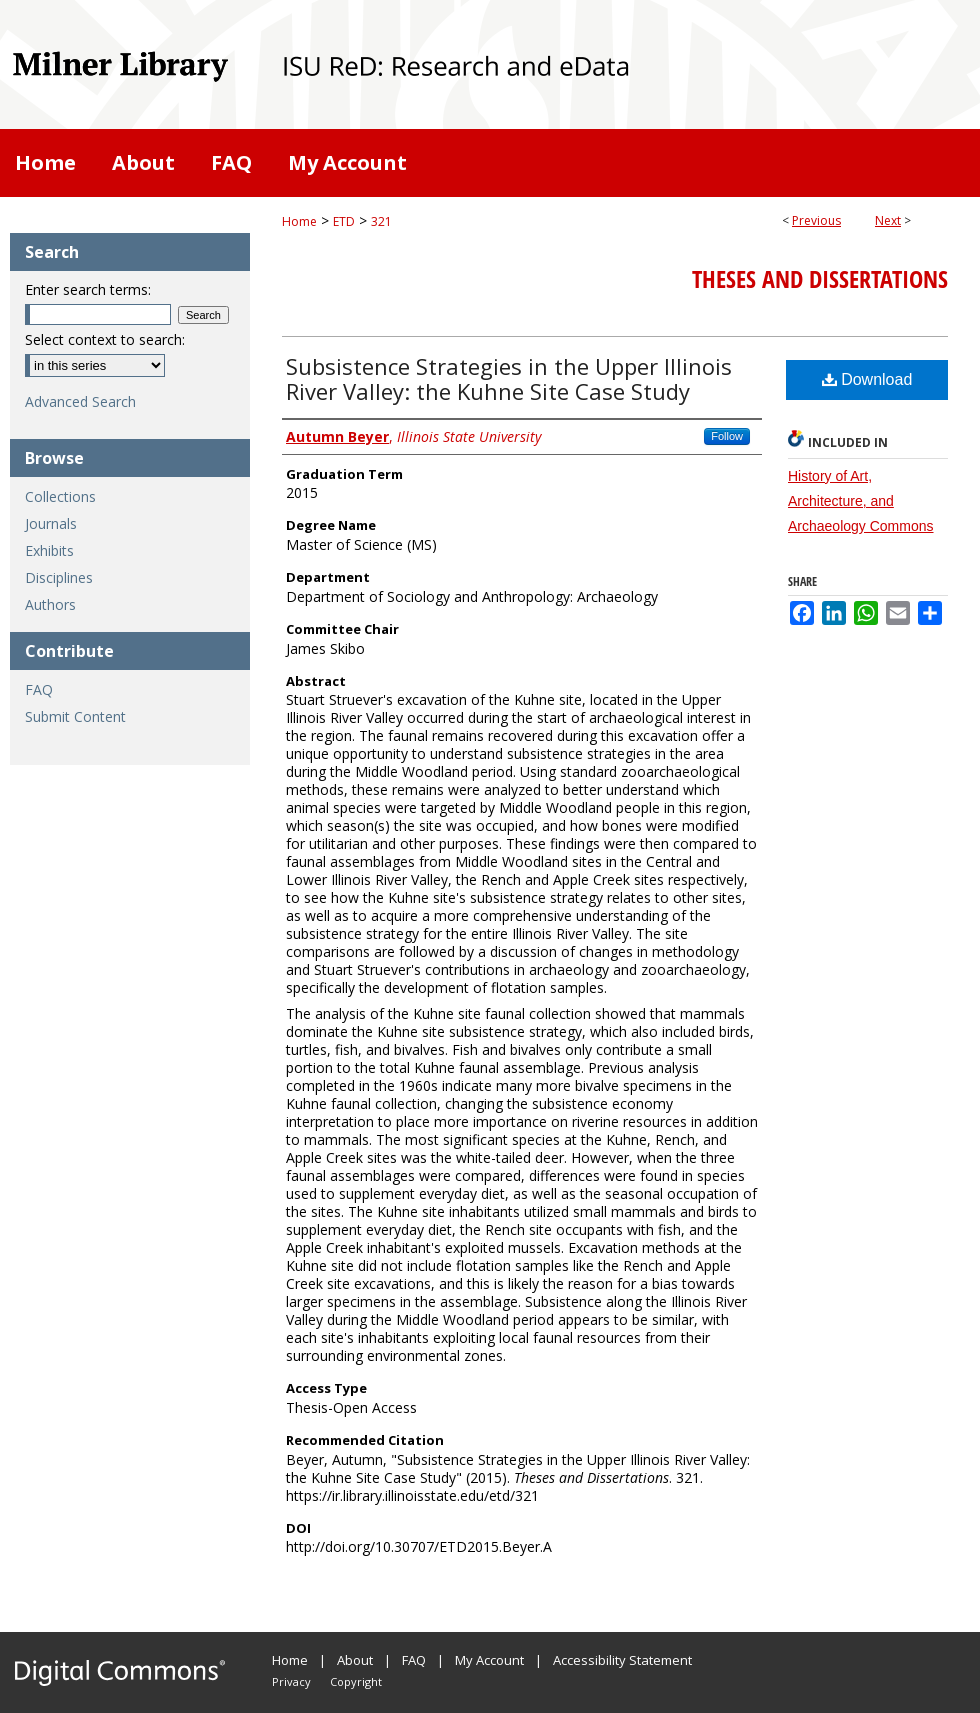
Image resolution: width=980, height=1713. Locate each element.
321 (381, 221)
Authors (50, 604)
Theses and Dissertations (820, 279)
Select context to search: (105, 339)
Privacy (291, 1681)
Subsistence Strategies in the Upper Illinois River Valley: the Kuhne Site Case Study (509, 378)
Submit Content (75, 716)
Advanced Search (80, 401)
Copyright (356, 1681)
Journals (51, 523)
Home (299, 221)
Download (867, 379)
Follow (727, 436)
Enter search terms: (88, 289)
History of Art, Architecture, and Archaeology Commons (861, 501)
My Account (489, 1660)
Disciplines (59, 577)
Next (888, 220)
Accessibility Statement (622, 1660)
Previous (816, 220)
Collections (60, 496)
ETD (344, 221)
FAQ (39, 689)
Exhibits (49, 550)
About (355, 1660)
